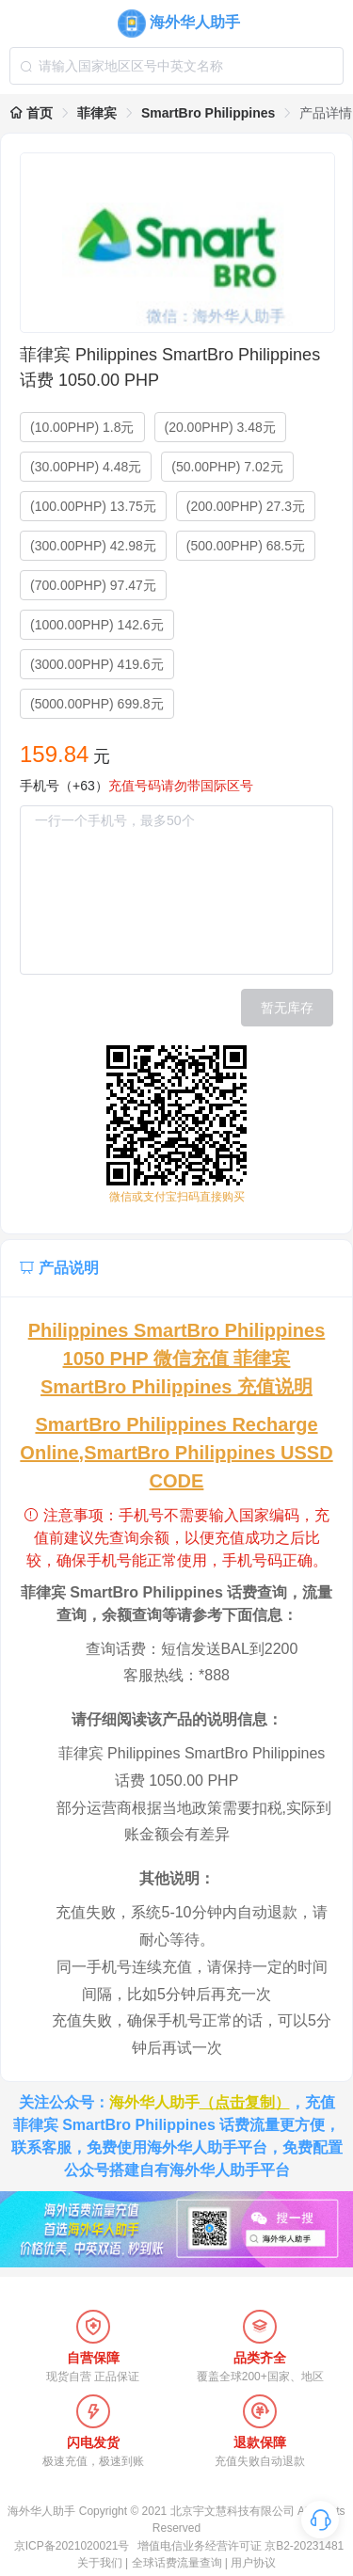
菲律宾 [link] (97, 112)
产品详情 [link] (325, 112)
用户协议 (253, 2562)
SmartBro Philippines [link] (208, 112)
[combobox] (176, 66)
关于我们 (99, 2562)
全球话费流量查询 (177, 2562)
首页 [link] (31, 112)
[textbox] (176, 66)
